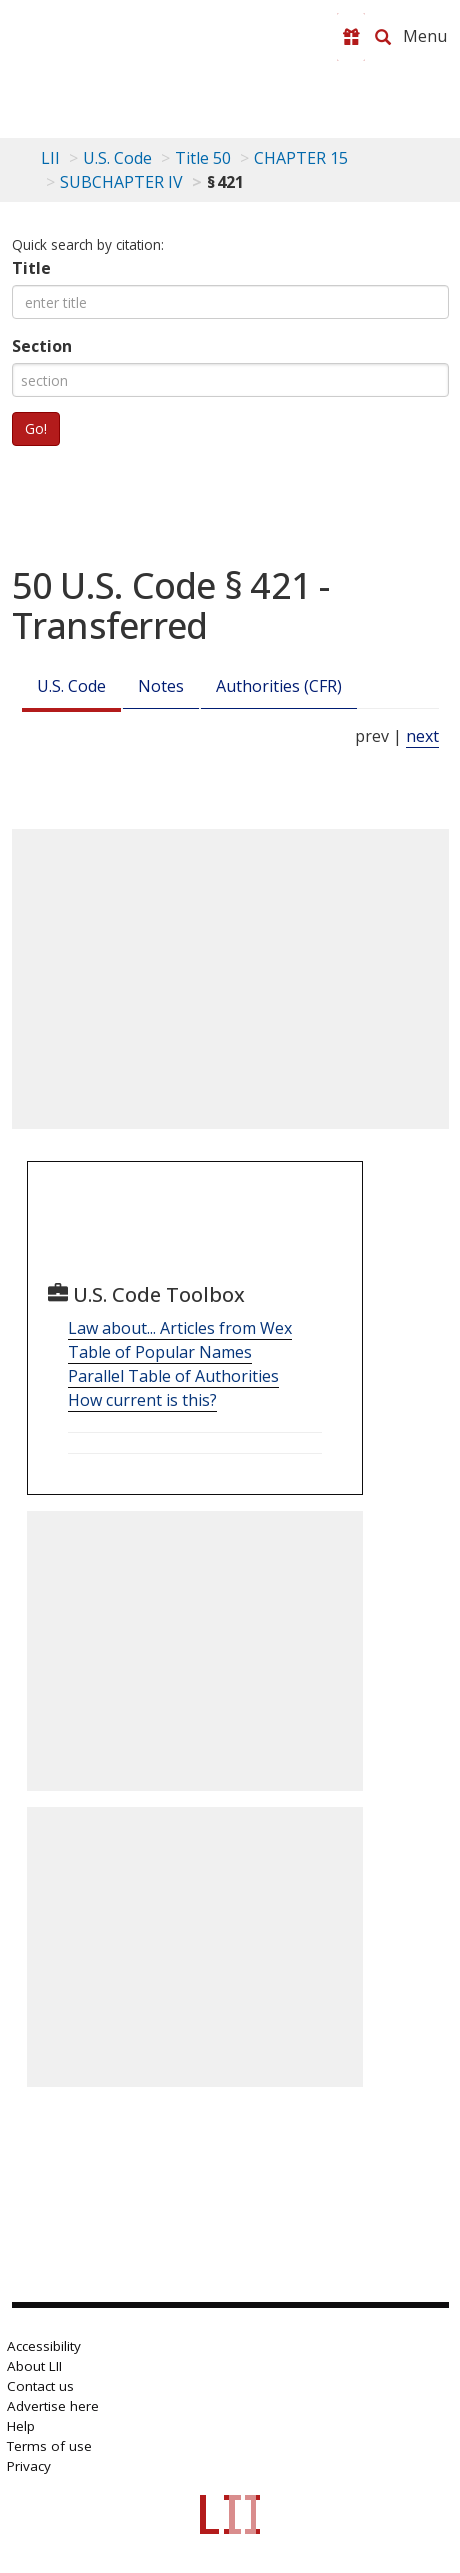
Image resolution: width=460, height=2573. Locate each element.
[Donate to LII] (351, 37)
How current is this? (142, 1400)
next (422, 736)
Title (31, 268)
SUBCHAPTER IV (121, 182)
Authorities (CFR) (279, 686)
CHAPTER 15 (301, 158)
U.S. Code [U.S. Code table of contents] (117, 158)
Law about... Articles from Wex (180, 1328)
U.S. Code (71, 686)
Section (42, 346)
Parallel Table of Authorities (173, 1376)
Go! (36, 428)
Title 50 (203, 158)
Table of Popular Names (160, 1352)
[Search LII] (383, 37)
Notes (161, 686)
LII (50, 158)
